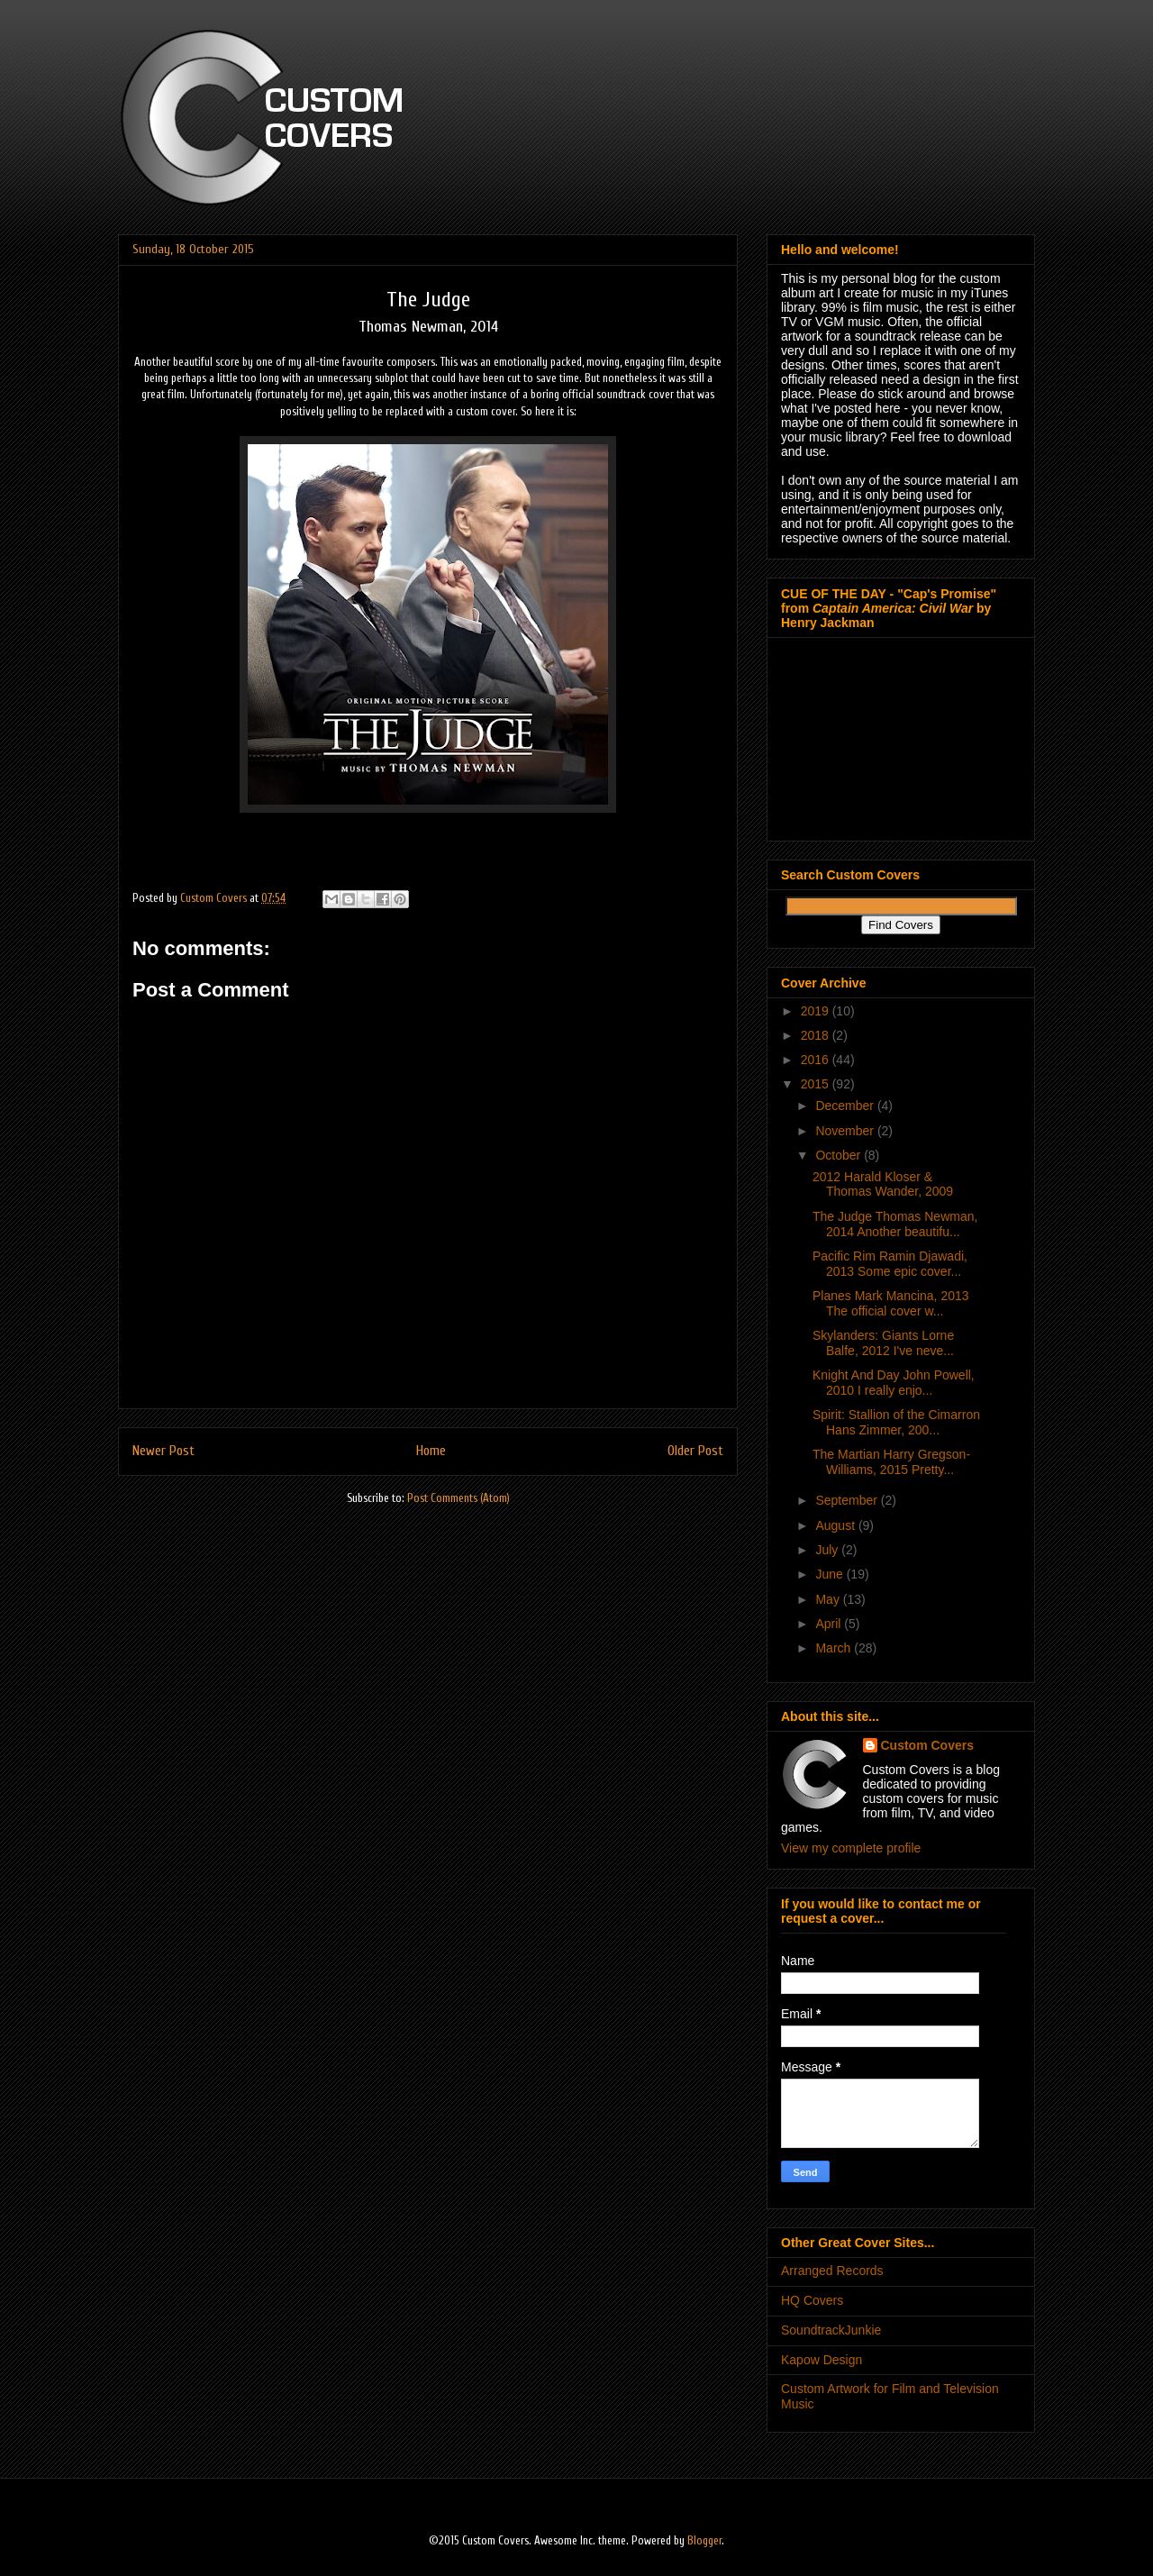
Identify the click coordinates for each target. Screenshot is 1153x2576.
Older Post (695, 1451)
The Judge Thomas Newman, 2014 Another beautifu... (895, 1224)
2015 (816, 1084)
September (847, 1500)
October (839, 1155)
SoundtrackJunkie (831, 2330)
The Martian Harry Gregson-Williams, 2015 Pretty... (891, 1462)
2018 (816, 1035)
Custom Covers (927, 1745)
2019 (816, 1011)
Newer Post (163, 1451)
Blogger (704, 2540)
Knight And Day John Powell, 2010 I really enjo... (894, 1382)
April (829, 1623)
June (830, 1574)
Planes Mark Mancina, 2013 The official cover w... (891, 1303)
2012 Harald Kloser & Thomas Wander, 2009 (883, 1184)
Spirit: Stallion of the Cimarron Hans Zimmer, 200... (896, 1422)
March (834, 1648)
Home (431, 1451)
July (828, 1550)
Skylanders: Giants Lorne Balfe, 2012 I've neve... (883, 1343)
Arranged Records (832, 2270)
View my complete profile (851, 1848)
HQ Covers (812, 2300)
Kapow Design (821, 2360)
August (836, 1525)
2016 (816, 1059)
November (845, 1131)
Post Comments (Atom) (458, 1498)
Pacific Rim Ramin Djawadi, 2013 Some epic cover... (890, 1264)
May (828, 1599)
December (845, 1105)
